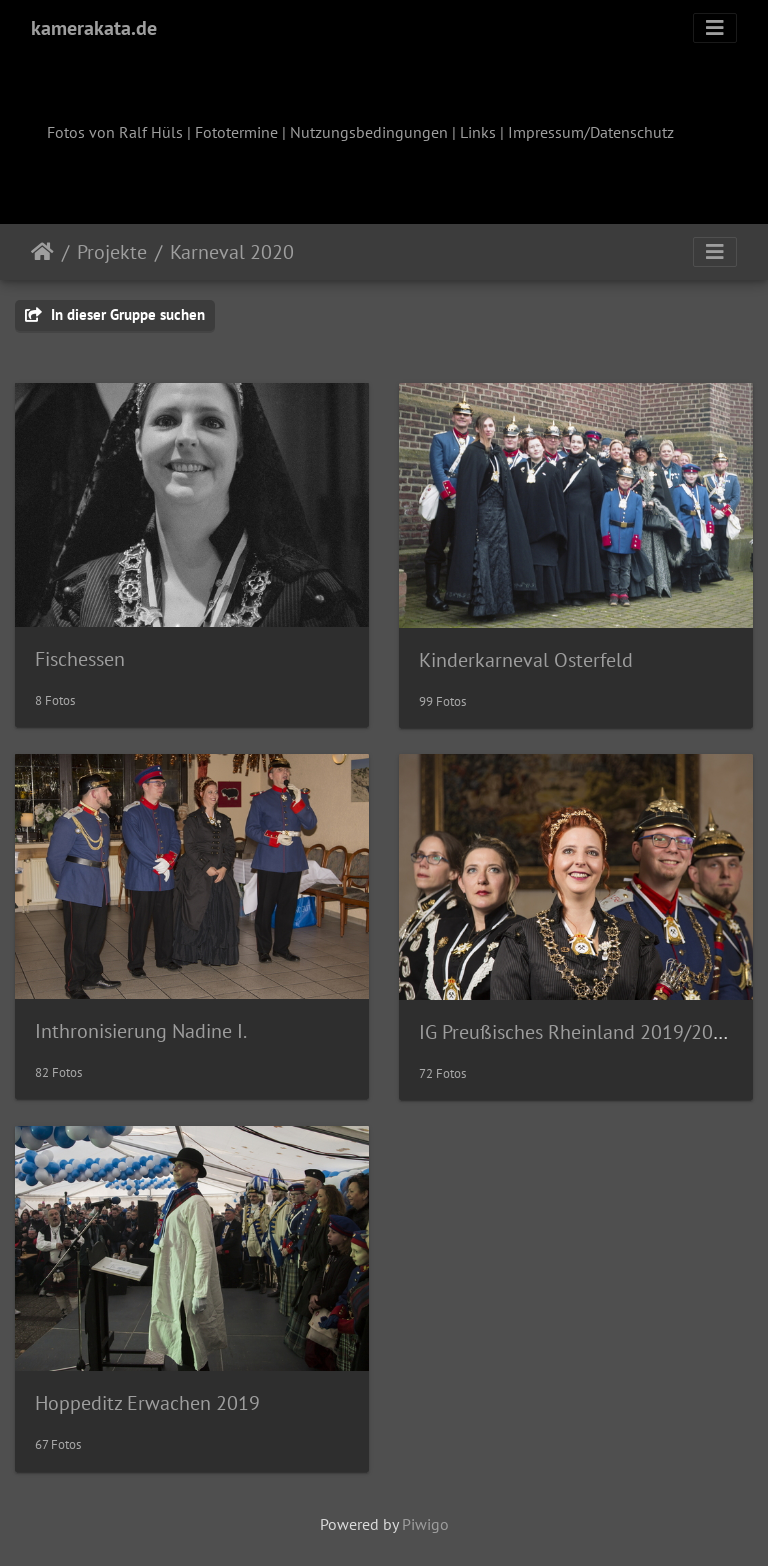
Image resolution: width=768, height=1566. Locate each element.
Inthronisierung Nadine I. (141, 1031)
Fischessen (80, 659)
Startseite (42, 252)
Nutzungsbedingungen (369, 132)
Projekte (112, 252)
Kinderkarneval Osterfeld (526, 660)
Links (478, 132)
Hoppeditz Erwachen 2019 (147, 1403)
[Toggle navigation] (715, 28)
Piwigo (425, 1524)
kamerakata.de (94, 28)
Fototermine (236, 132)
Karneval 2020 (232, 252)
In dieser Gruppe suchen (115, 314)
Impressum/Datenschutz (591, 132)
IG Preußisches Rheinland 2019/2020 (577, 1032)
